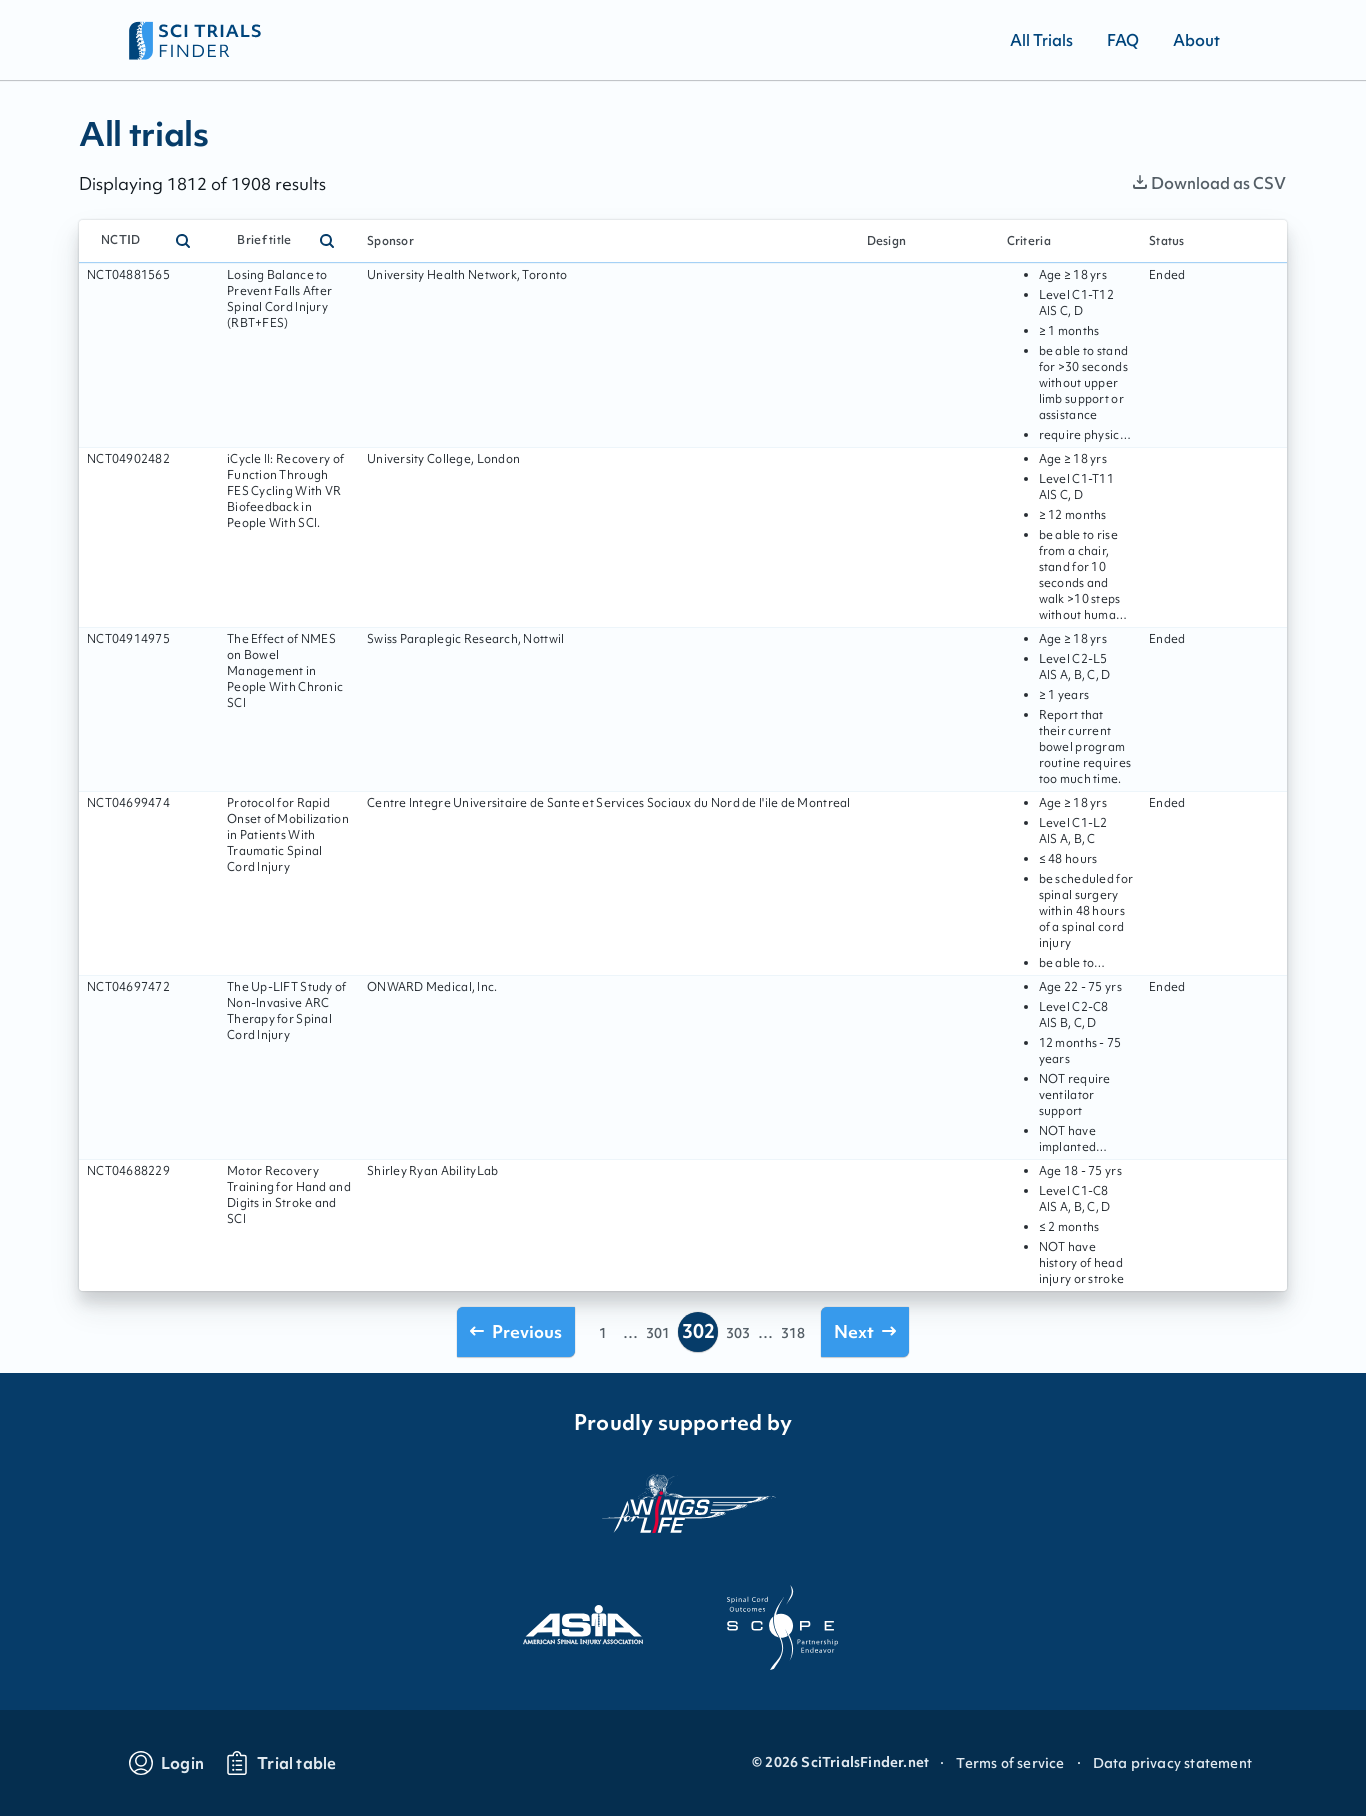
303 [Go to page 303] (738, 1333)
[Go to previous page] (516, 1331)
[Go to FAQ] (1123, 40)
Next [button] (865, 1331)
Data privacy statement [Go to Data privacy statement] (1172, 1763)
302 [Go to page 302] (698, 1331)
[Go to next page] (865, 1331)
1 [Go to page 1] (603, 1333)
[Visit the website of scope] (783, 1628)
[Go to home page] (195, 40)
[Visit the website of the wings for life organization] (683, 1515)
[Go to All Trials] (1041, 40)
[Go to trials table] (280, 1763)
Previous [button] (516, 1331)
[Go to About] (1196, 40)
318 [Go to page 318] (793, 1333)
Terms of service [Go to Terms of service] (1010, 1763)
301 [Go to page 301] (658, 1333)
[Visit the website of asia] (583, 1628)
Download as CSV (1209, 183)
